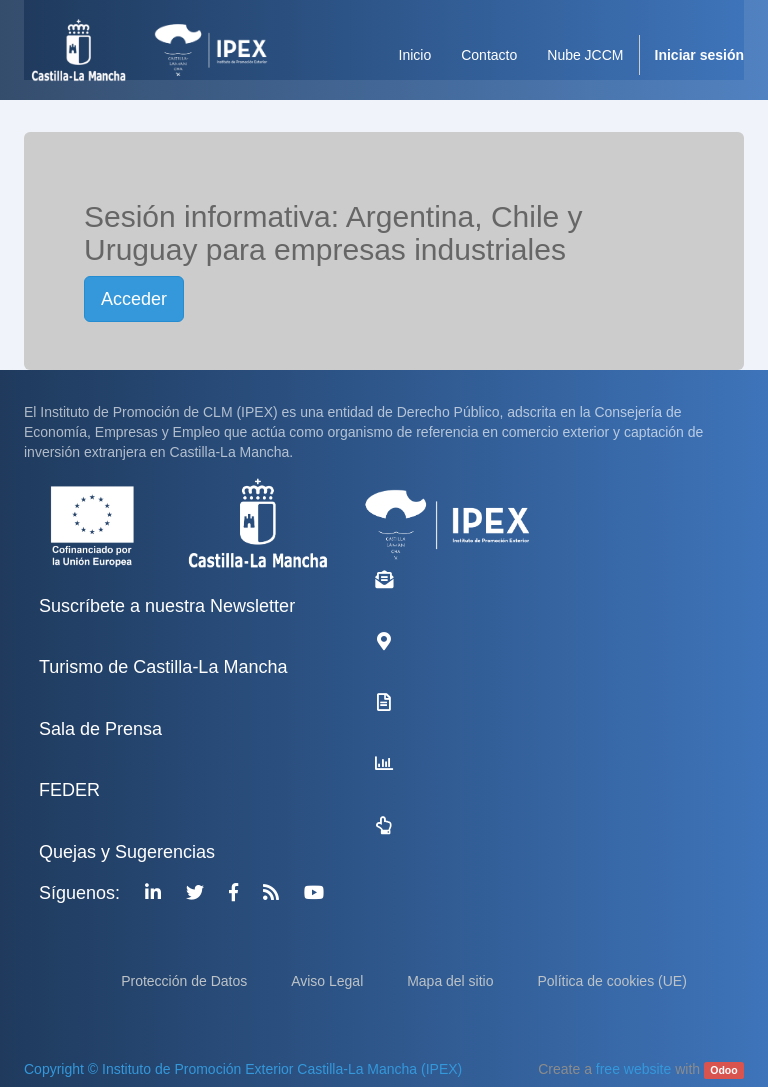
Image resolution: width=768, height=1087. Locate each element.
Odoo (723, 1070)
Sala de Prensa (100, 729)
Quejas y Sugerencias (127, 852)
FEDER (69, 790)
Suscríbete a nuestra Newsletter (167, 606)
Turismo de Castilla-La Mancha (163, 667)
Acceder (134, 299)
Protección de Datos (186, 981)
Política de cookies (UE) (611, 981)
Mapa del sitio (452, 981)
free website (633, 1069)
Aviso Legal (329, 981)
